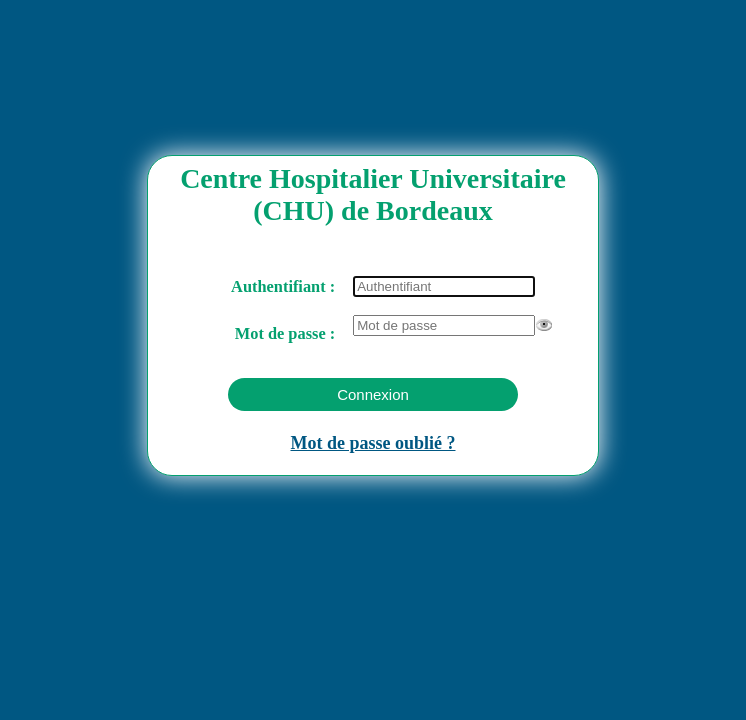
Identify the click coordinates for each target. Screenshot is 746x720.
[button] (373, 394)
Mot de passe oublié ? (372, 443)
